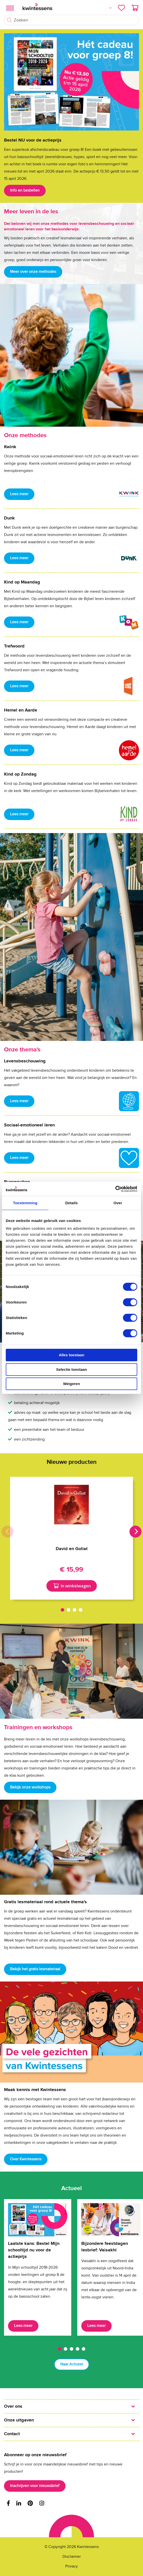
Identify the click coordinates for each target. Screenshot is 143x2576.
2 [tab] (68, 1610)
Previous (8, 1532)
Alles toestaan (71, 1355)
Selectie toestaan (71, 1369)
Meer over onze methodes (33, 271)
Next (135, 1532)
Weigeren (71, 1384)
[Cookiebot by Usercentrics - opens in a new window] (115, 1189)
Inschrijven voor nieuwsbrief (34, 2485)
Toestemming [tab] (25, 1203)
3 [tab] (74, 1610)
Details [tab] (71, 1203)
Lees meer (19, 494)
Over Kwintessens (25, 2159)
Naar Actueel (71, 2364)
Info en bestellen (25, 190)
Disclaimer (71, 2556)
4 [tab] (80, 1610)
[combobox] (71, 20)
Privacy (71, 2566)
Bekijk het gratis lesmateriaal (35, 1969)
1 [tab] (62, 1610)
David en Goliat (72, 1549)
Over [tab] (117, 1203)
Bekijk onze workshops (30, 1787)
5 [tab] (83, 2349)
